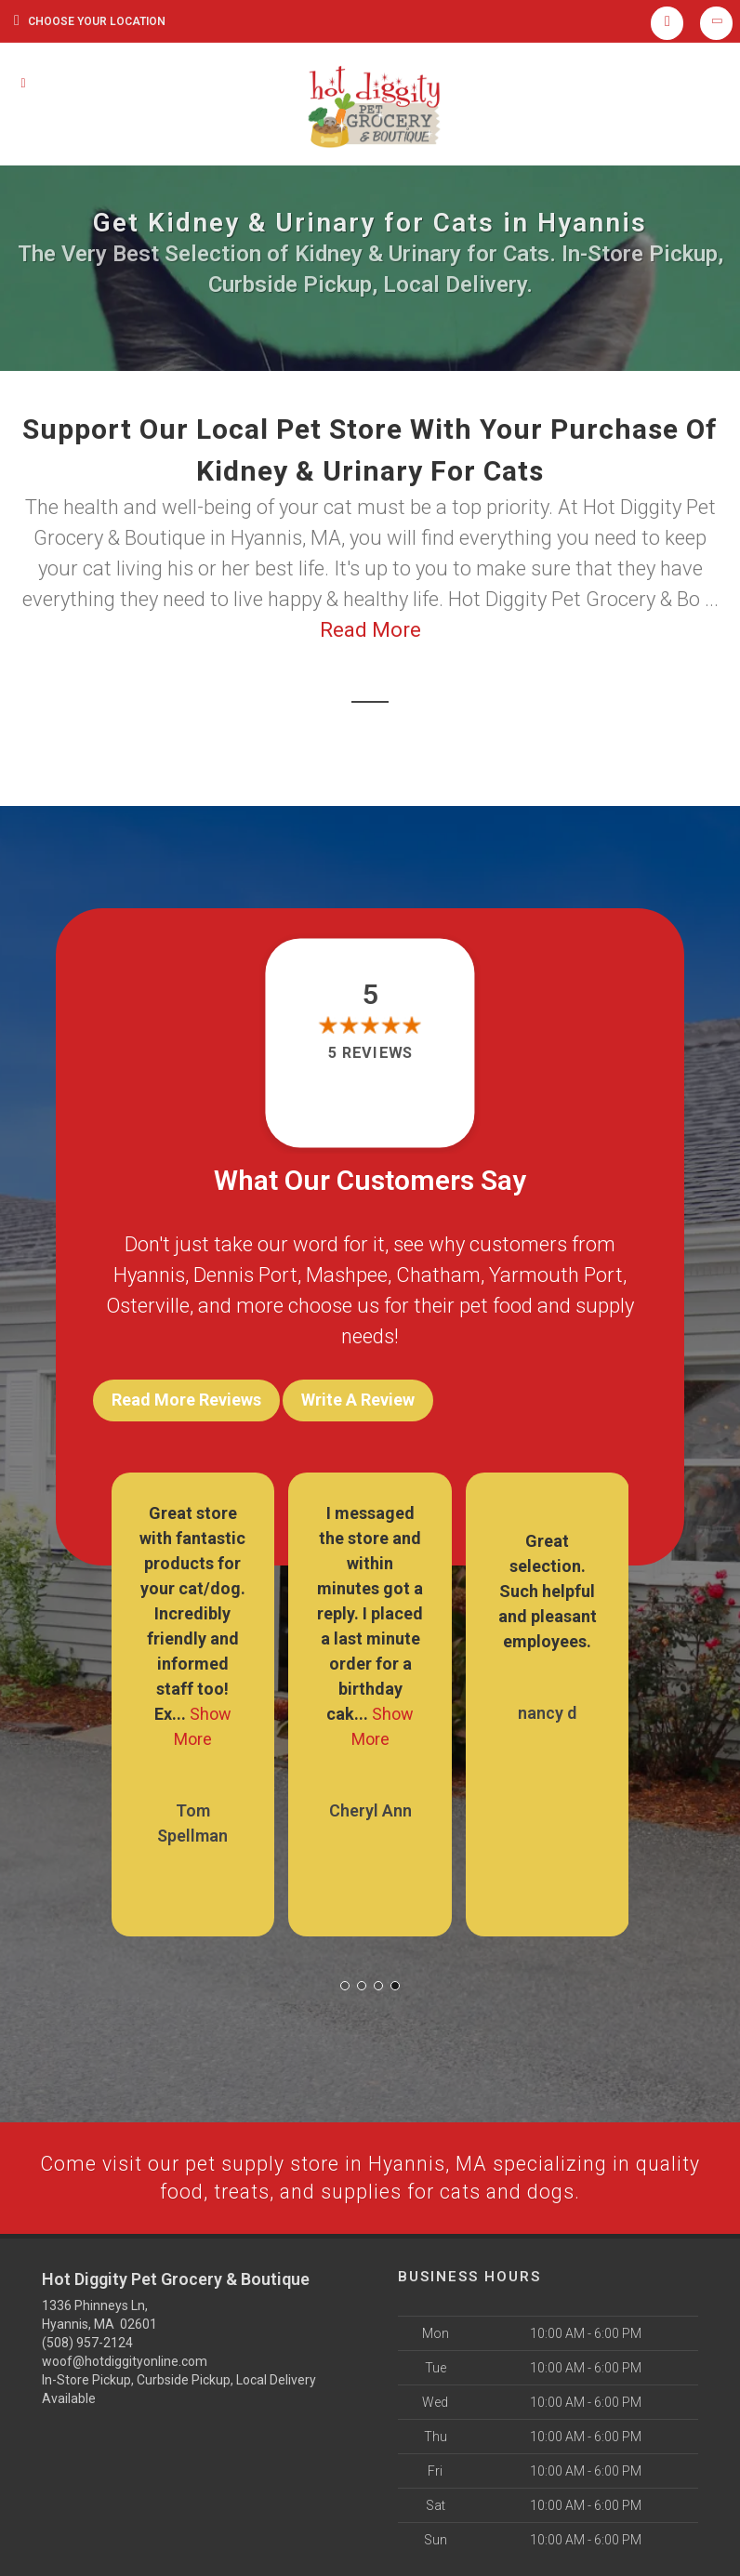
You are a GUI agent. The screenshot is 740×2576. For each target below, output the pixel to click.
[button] (345, 1981)
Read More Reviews (186, 1399)
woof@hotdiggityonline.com (124, 2358)
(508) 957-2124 (87, 2339)
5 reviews (369, 1053)
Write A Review (358, 1399)
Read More (370, 629)
